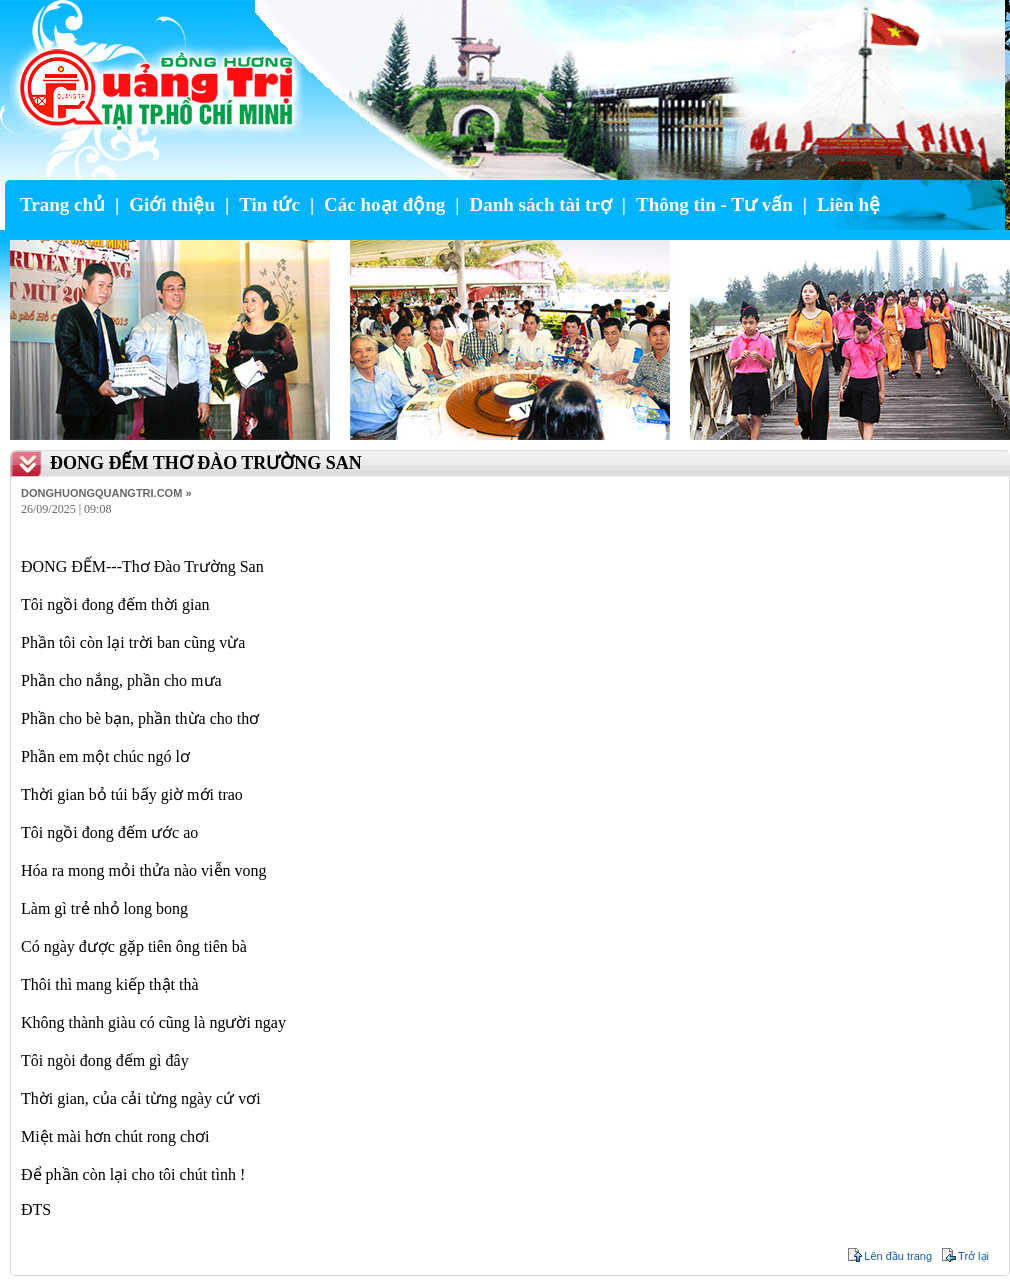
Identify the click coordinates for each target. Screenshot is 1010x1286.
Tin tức (269, 204)
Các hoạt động (384, 204)
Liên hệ (848, 204)
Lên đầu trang (898, 1256)
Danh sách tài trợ (540, 204)
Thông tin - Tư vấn (714, 204)
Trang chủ (62, 204)
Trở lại (973, 1256)
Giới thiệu (172, 204)
